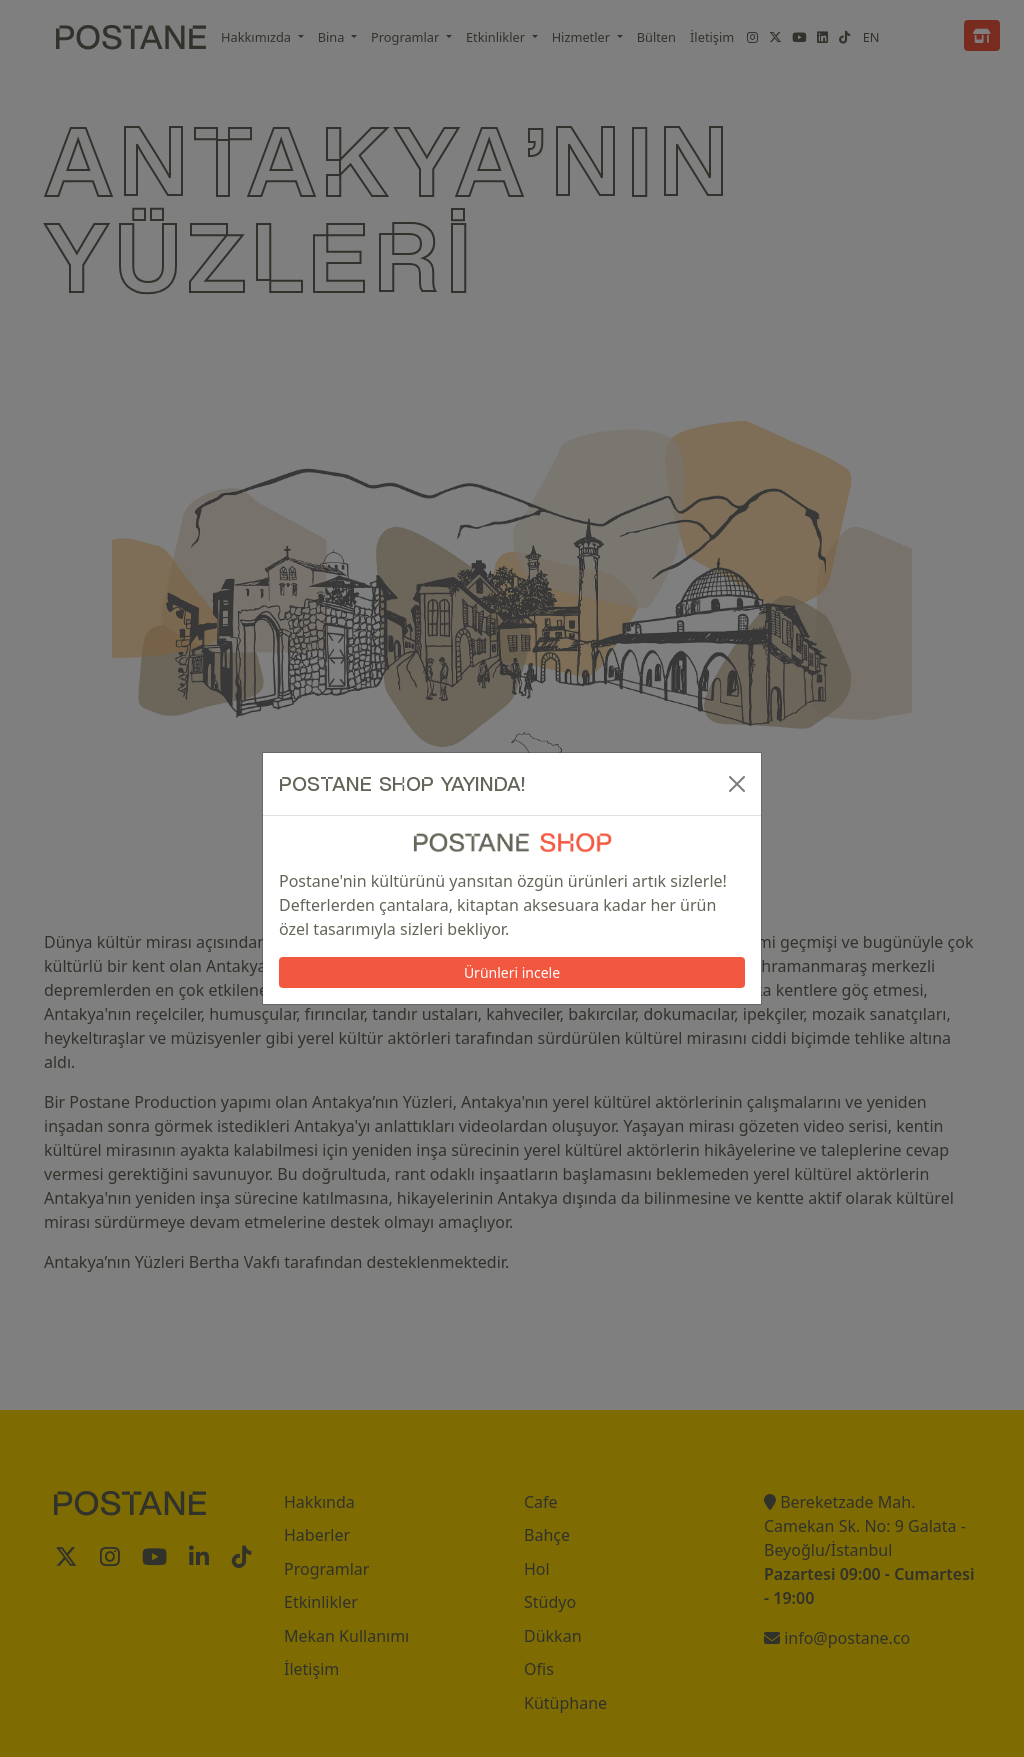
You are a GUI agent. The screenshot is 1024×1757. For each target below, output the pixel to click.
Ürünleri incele (512, 972)
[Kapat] (737, 784)
